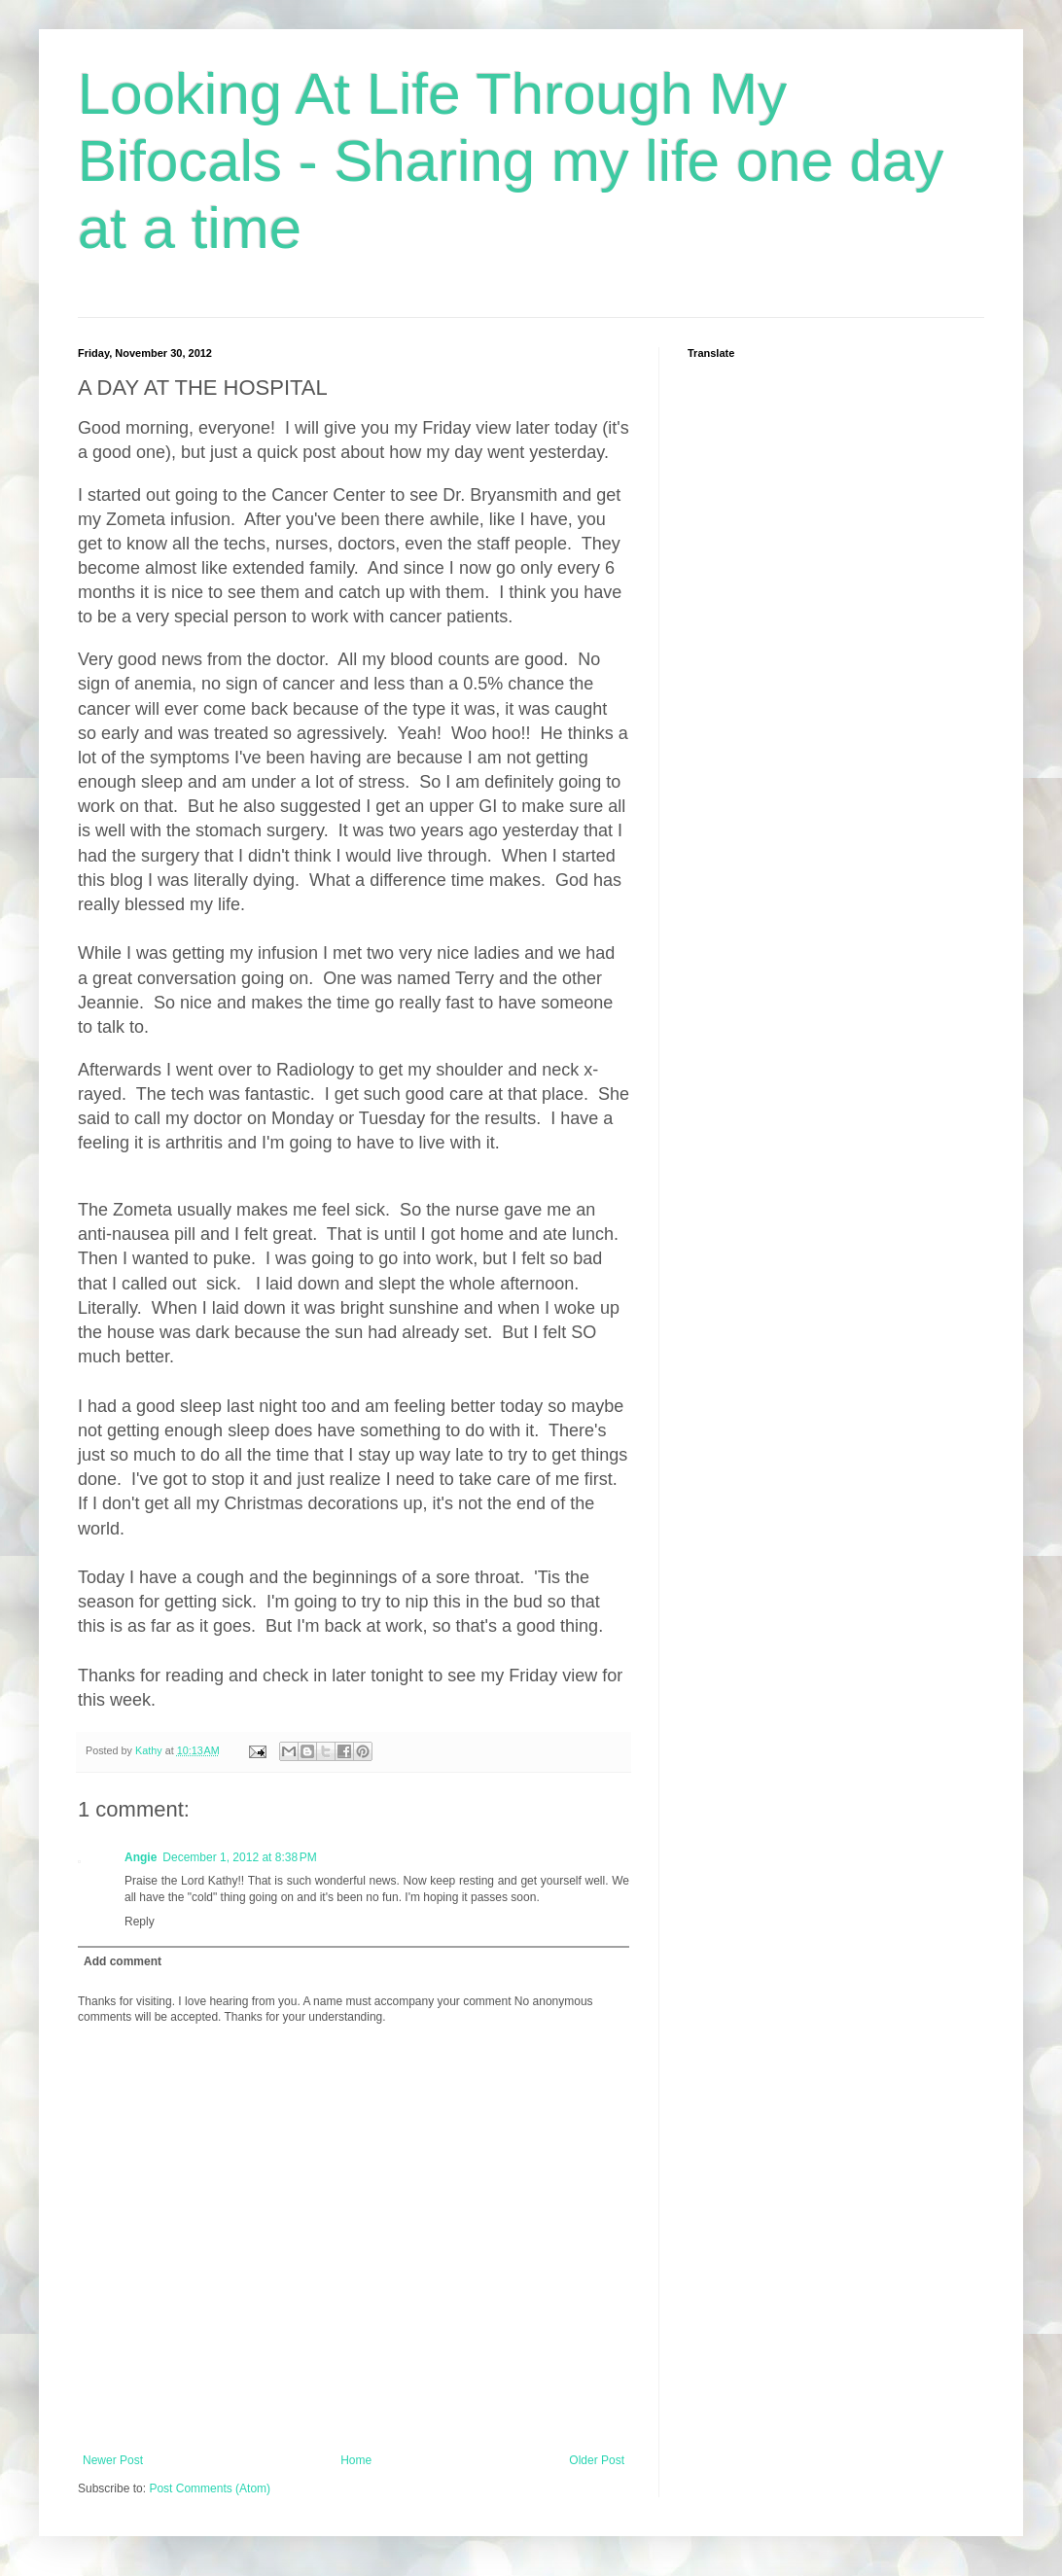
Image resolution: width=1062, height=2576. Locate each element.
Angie (140, 1857)
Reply (139, 1921)
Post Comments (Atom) (209, 2488)
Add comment (122, 1961)
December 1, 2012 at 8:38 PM (239, 1857)
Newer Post (113, 2460)
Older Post (596, 2460)
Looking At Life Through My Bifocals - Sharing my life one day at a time (510, 161)
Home (356, 2460)
